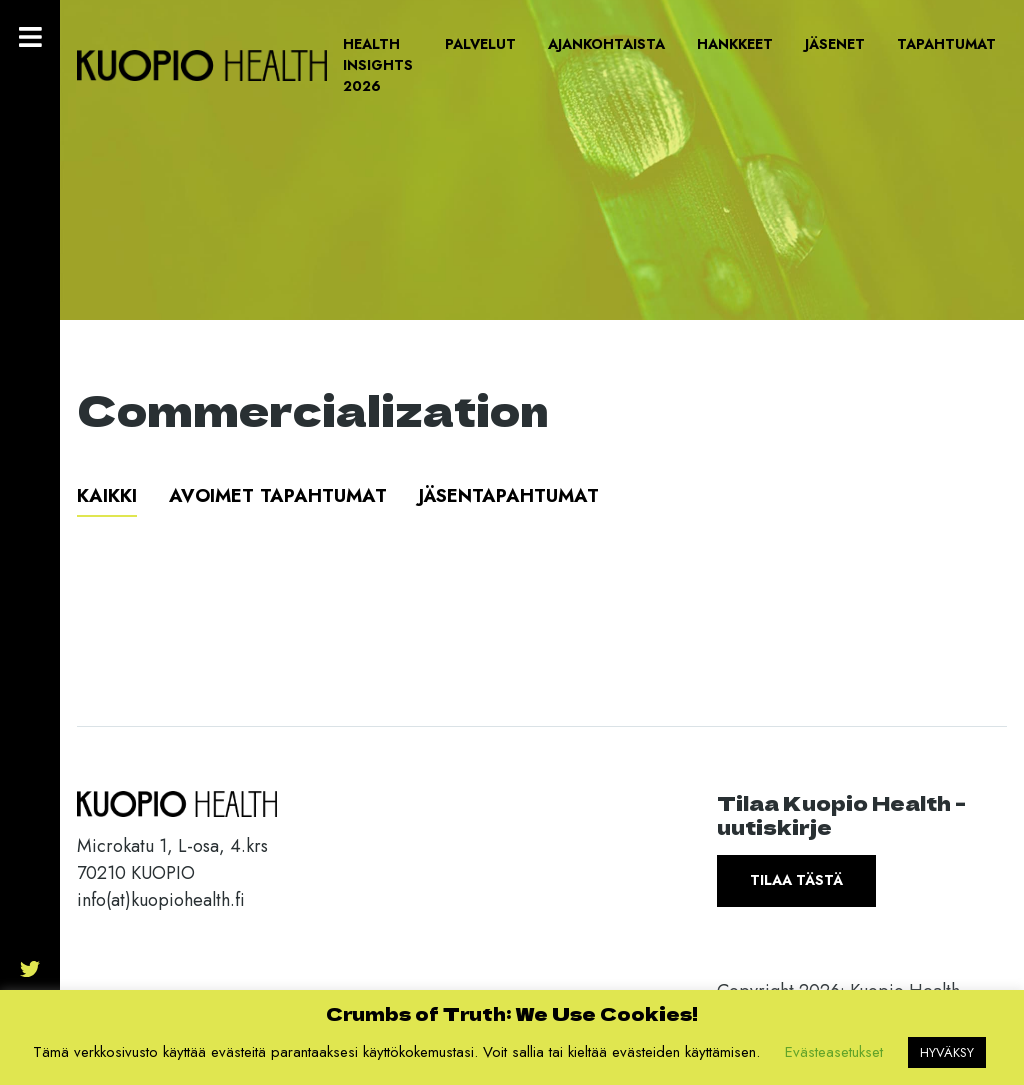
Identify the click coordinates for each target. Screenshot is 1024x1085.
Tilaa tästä (796, 880)
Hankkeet (735, 44)
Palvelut (480, 44)
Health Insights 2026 (378, 65)
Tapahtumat (946, 44)
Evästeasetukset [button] (834, 1052)
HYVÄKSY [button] (947, 1052)
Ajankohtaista (606, 44)
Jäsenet (835, 44)
